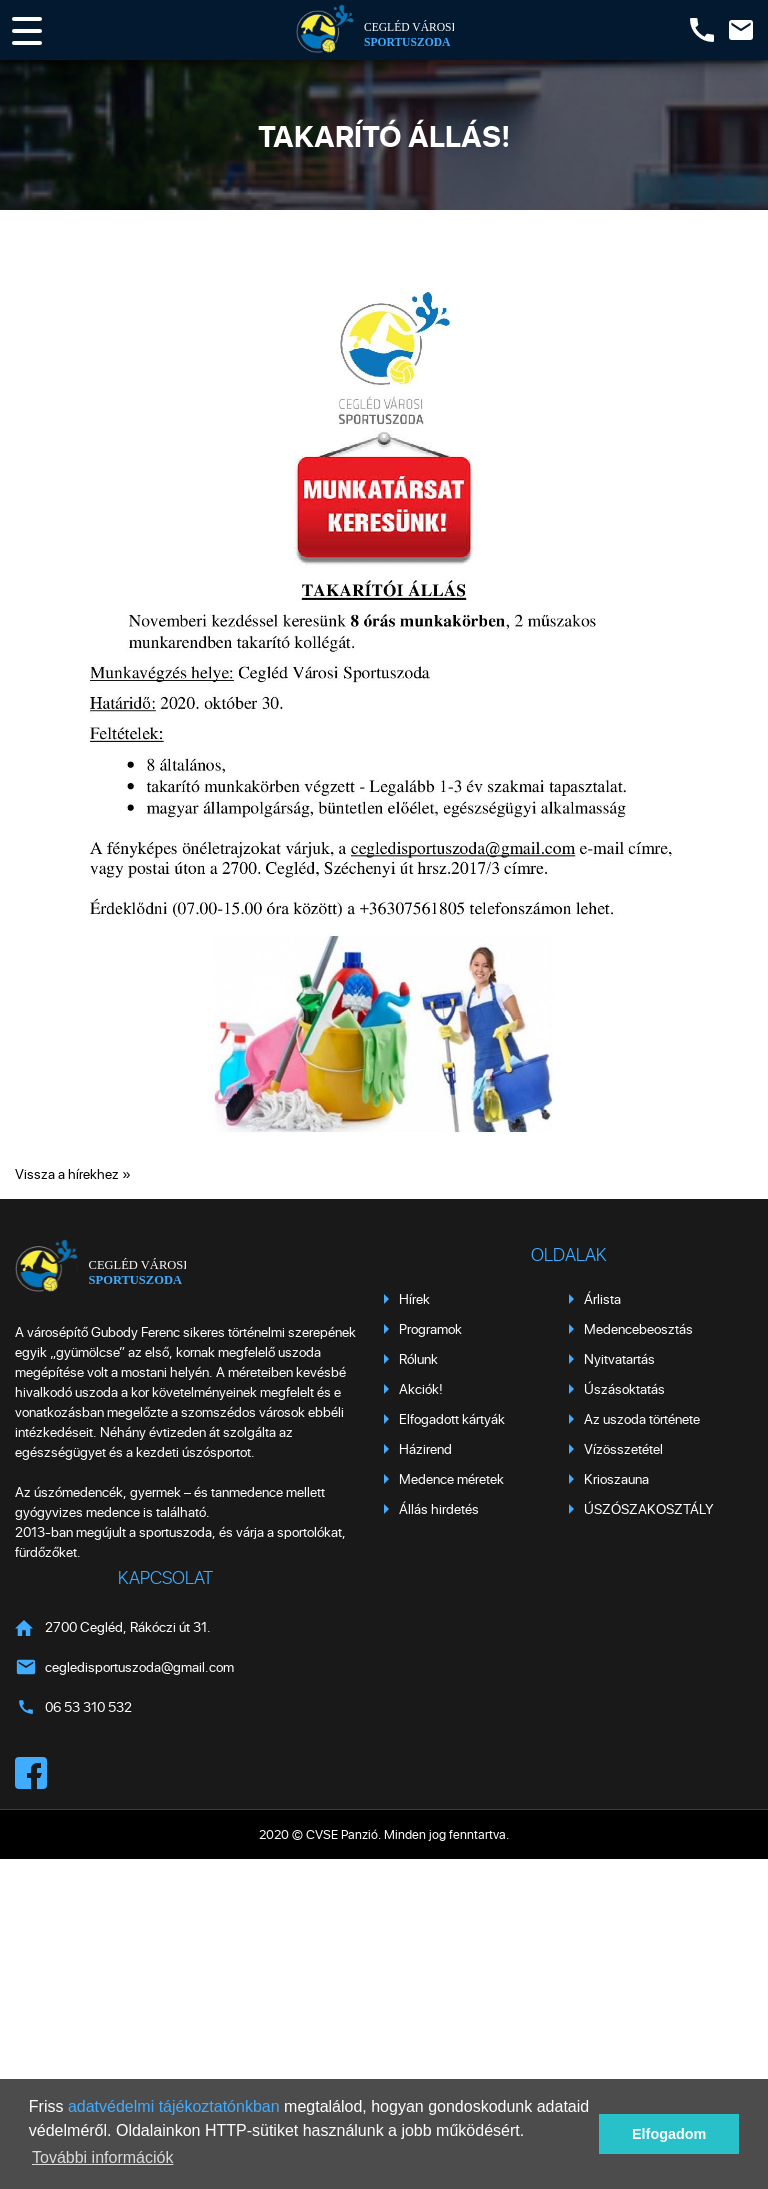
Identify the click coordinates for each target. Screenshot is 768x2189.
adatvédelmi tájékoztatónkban (174, 2106)
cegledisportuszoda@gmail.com (139, 1666)
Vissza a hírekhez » (73, 1173)
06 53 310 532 (88, 1706)
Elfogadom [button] (669, 2134)
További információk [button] (102, 2157)
